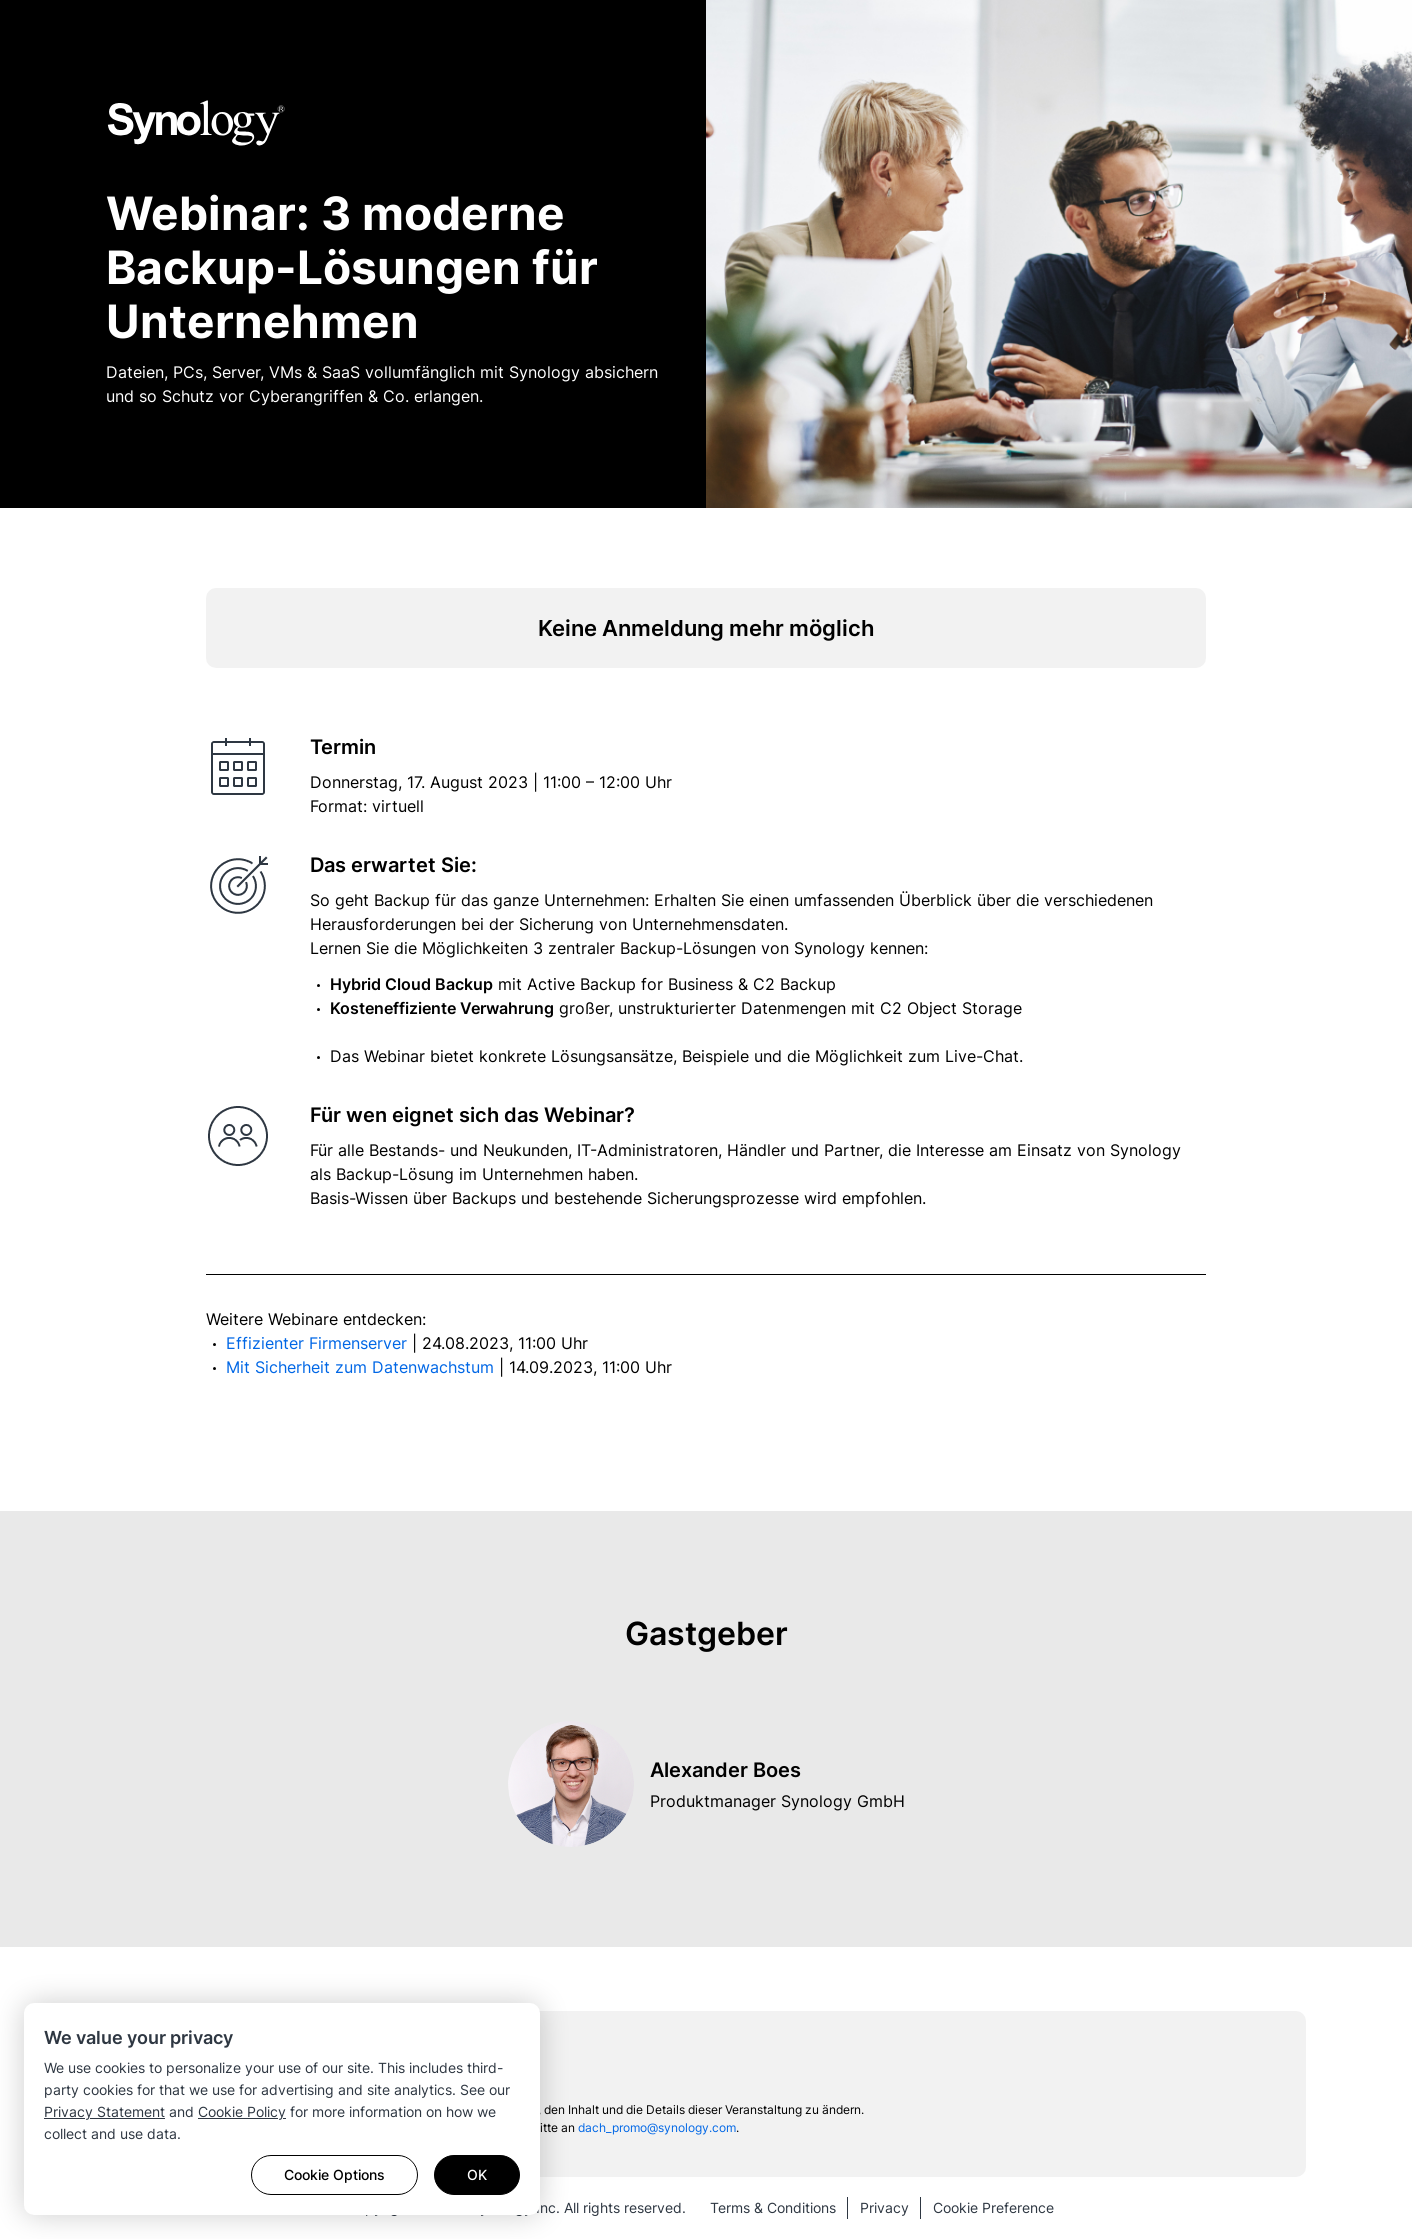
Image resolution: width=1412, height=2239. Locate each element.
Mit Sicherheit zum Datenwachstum (362, 1367)
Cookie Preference (993, 2207)
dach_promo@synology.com (657, 2127)
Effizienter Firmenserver (319, 1343)
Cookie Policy (242, 2111)
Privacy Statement (104, 2111)
